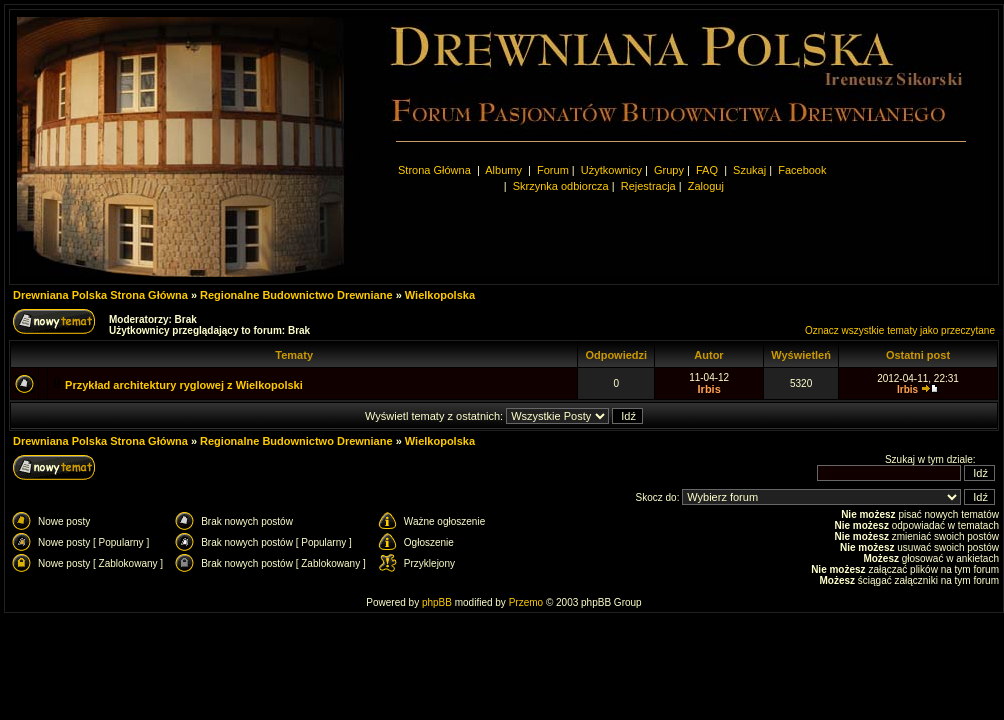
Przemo (526, 602)
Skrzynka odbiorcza (561, 186)
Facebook (802, 170)
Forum (553, 170)
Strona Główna (434, 170)
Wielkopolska (440, 295)
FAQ (707, 170)
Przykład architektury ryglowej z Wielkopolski (184, 385)
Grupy (669, 170)
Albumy (505, 170)
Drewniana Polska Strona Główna (100, 295)
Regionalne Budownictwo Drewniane (296, 295)
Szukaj (749, 170)
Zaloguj (706, 186)
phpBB (437, 602)
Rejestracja (648, 186)
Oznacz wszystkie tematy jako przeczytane (900, 330)
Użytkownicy (611, 170)
